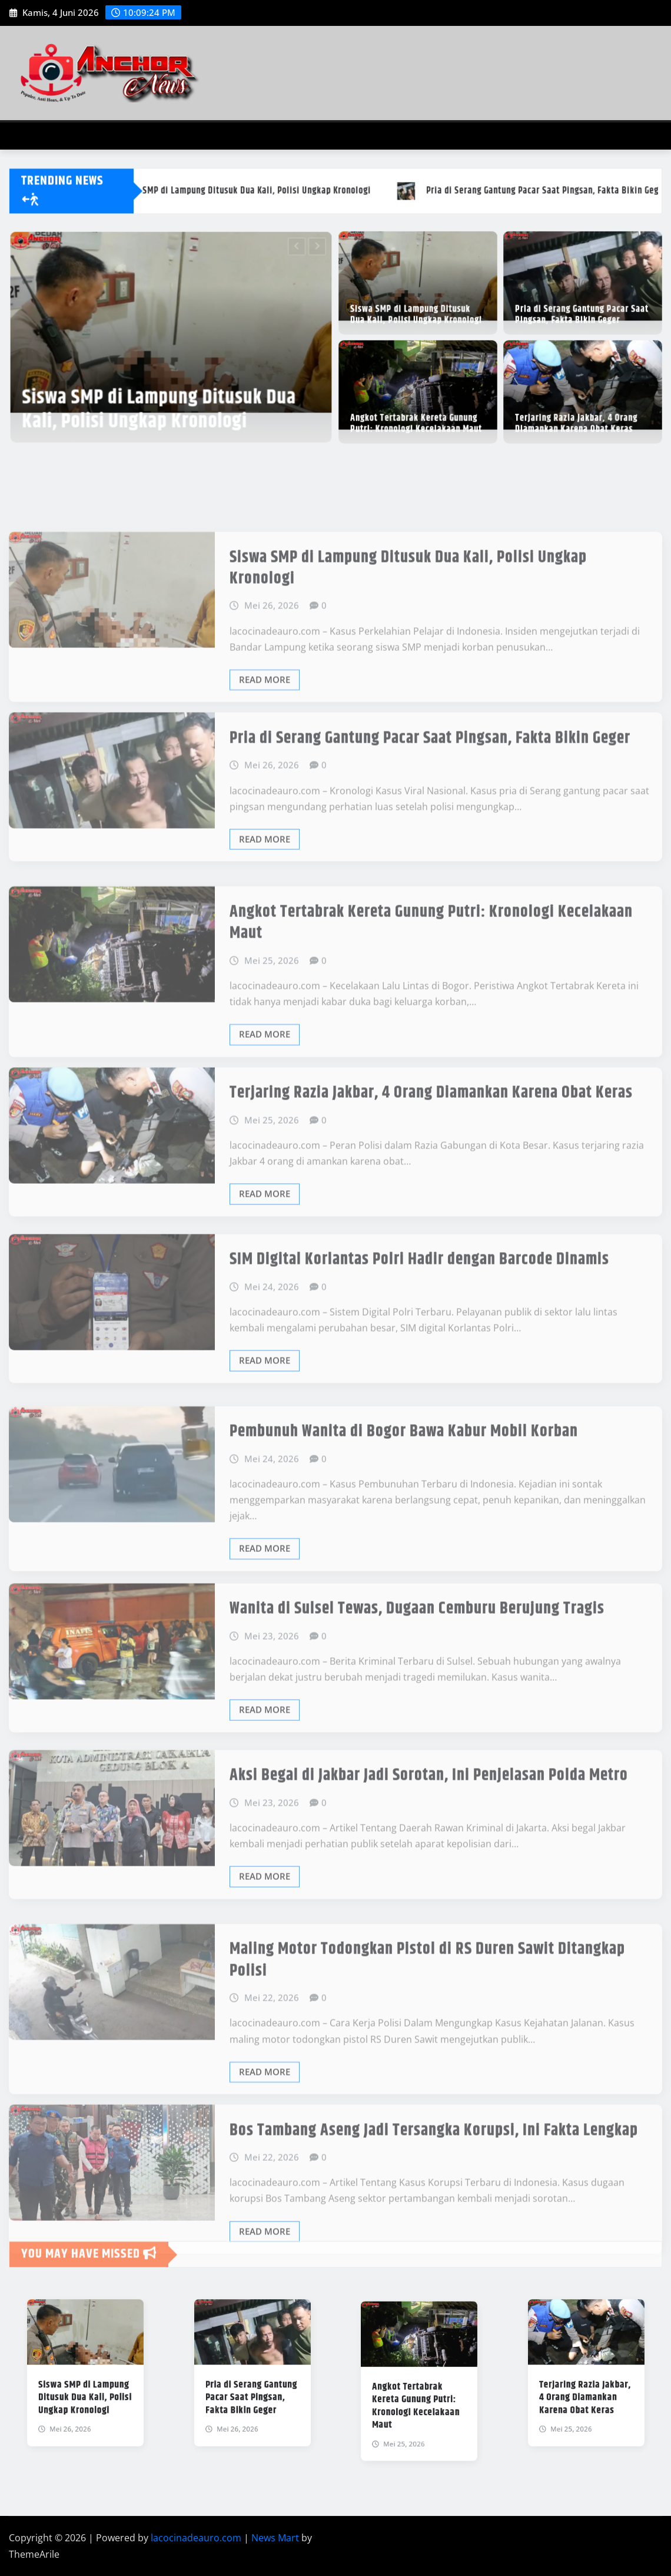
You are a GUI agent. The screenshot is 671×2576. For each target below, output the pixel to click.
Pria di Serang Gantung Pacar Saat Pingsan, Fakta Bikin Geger (581, 308)
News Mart (275, 2537)
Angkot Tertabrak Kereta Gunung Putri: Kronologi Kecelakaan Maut (417, 417)
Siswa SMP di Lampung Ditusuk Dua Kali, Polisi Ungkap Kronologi (162, 394)
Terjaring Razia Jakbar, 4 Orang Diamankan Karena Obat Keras (577, 417)
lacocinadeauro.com (196, 2537)
